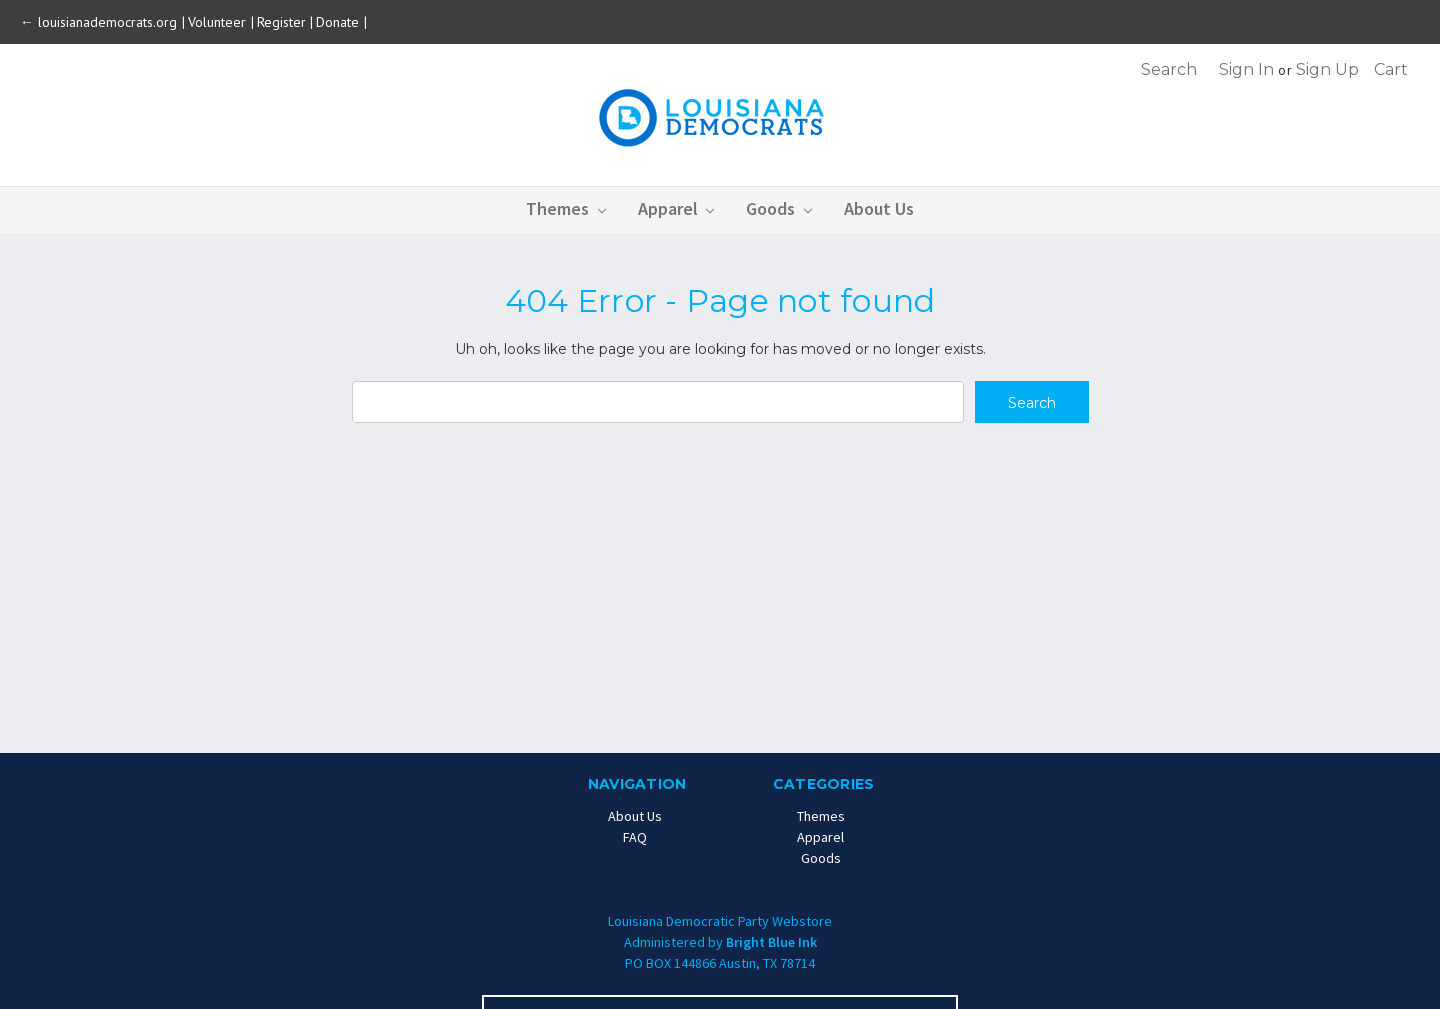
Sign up (1327, 69)
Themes (566, 208)
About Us (879, 208)
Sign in (1246, 69)
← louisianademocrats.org (100, 22)
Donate (339, 22)
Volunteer (219, 22)
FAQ (635, 837)
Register (281, 22)
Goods (779, 208)
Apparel (676, 208)
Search (1169, 69)
